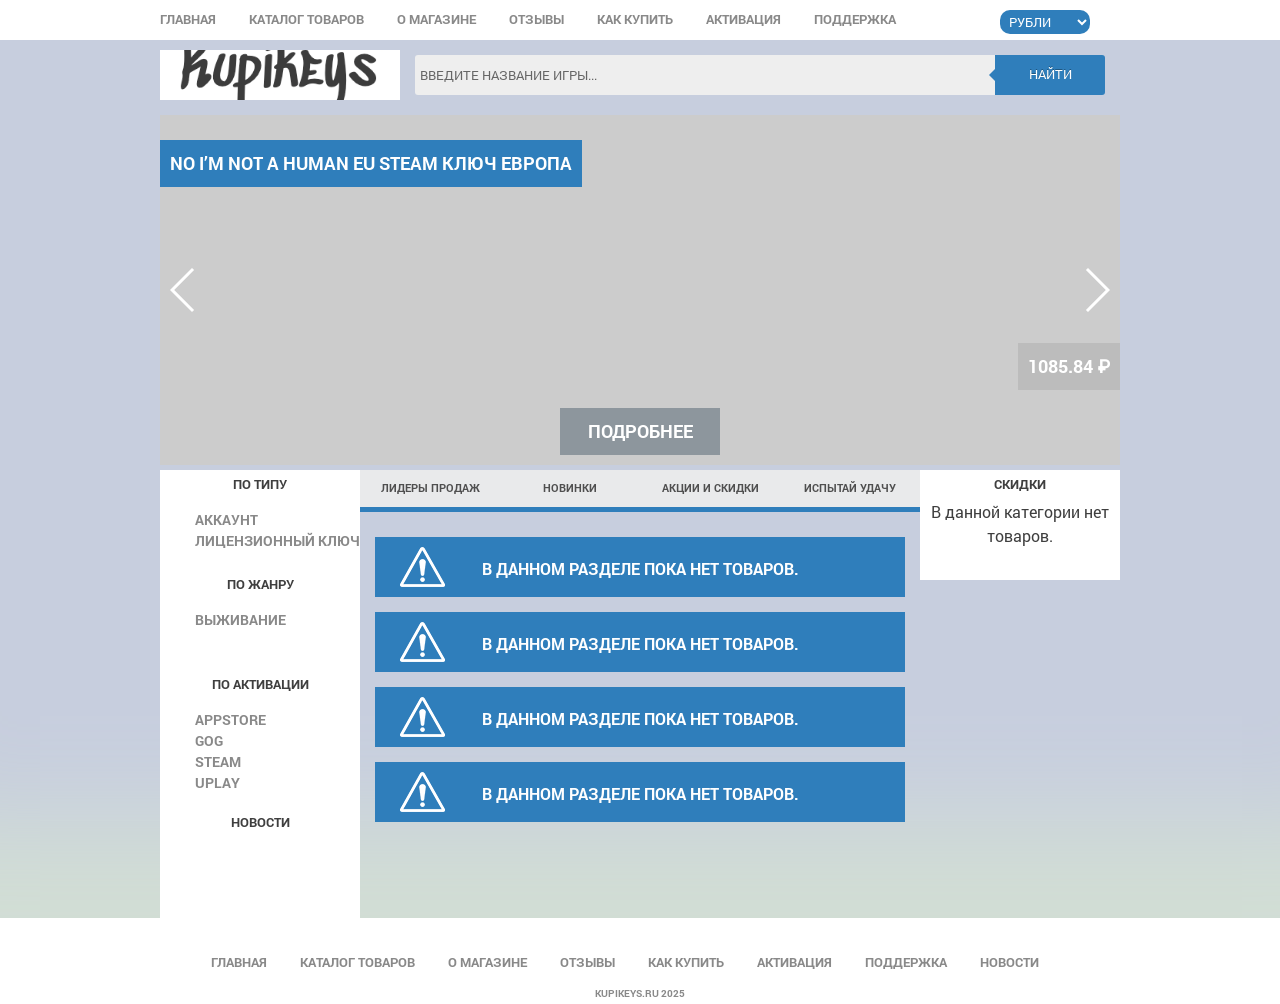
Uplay (217, 782)
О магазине (436, 20)
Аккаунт (226, 519)
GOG (209, 740)
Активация (743, 20)
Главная (188, 20)
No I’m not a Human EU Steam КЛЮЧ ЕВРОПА (371, 163)
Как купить (635, 20)
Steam (218, 761)
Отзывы (536, 20)
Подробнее (640, 431)
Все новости (257, 853)
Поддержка (855, 20)
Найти (1050, 74)
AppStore (230, 719)
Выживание (240, 619)
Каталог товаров (306, 20)
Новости (1009, 963)
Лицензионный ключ (277, 540)
